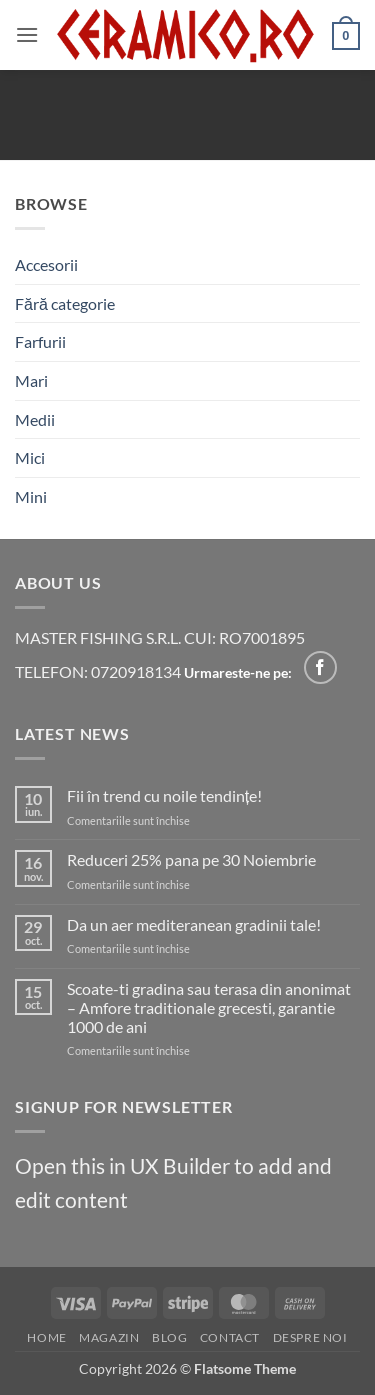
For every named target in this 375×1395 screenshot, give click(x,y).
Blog (169, 1337)
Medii (35, 419)
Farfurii (40, 341)
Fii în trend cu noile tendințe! (164, 795)
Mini (31, 496)
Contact (230, 1337)
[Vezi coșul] (346, 35)
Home (46, 1337)
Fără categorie (65, 303)
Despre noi (310, 1337)
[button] (27, 34)
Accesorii (46, 264)
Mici (30, 457)
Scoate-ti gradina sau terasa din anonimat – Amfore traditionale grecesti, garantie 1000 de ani (209, 1007)
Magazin (109, 1337)
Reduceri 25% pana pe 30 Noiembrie (191, 859)
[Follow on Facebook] (320, 667)
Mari (31, 380)
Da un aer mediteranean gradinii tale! (194, 924)
